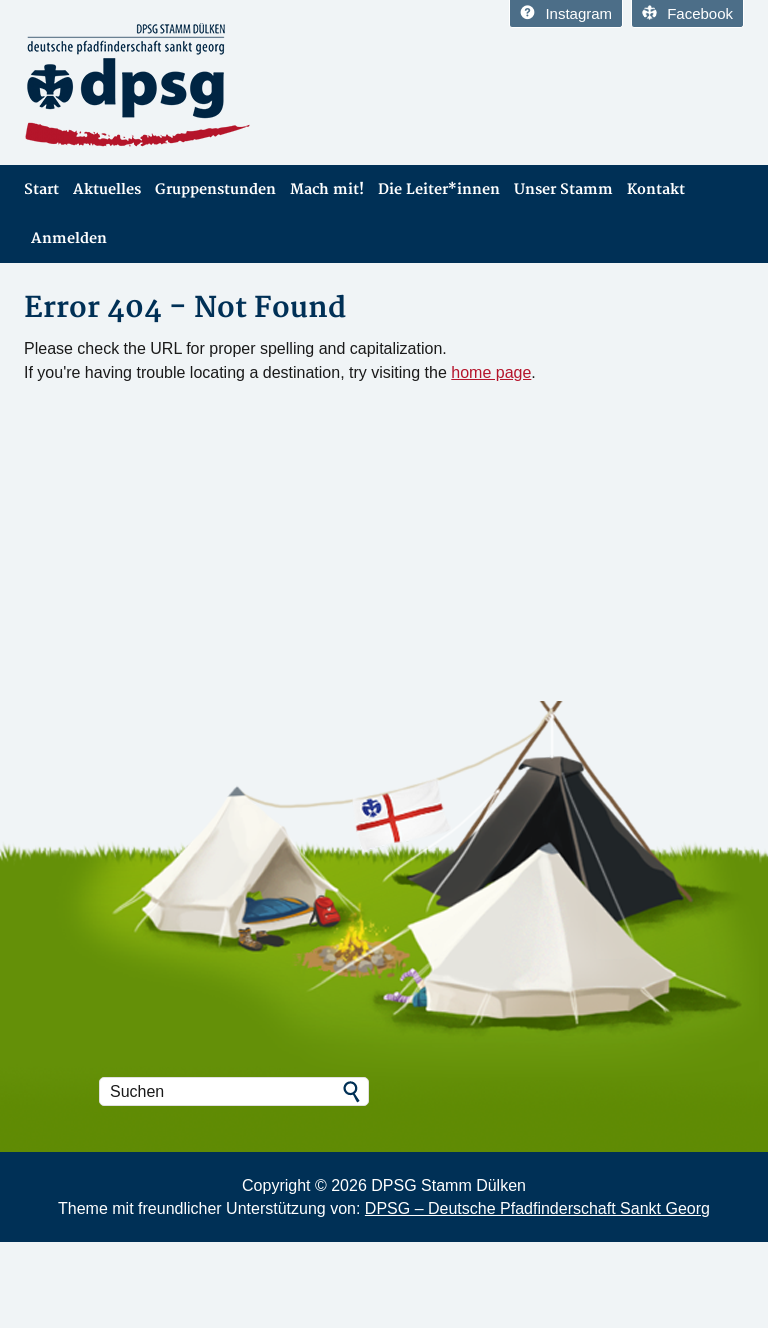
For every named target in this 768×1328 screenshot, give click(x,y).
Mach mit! (327, 189)
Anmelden (69, 238)
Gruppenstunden (215, 189)
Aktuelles (107, 189)
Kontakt (656, 189)
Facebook (687, 13)
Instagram (566, 13)
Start (41, 189)
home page (491, 372)
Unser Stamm (563, 189)
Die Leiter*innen (439, 189)
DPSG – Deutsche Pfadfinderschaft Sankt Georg (537, 1208)
